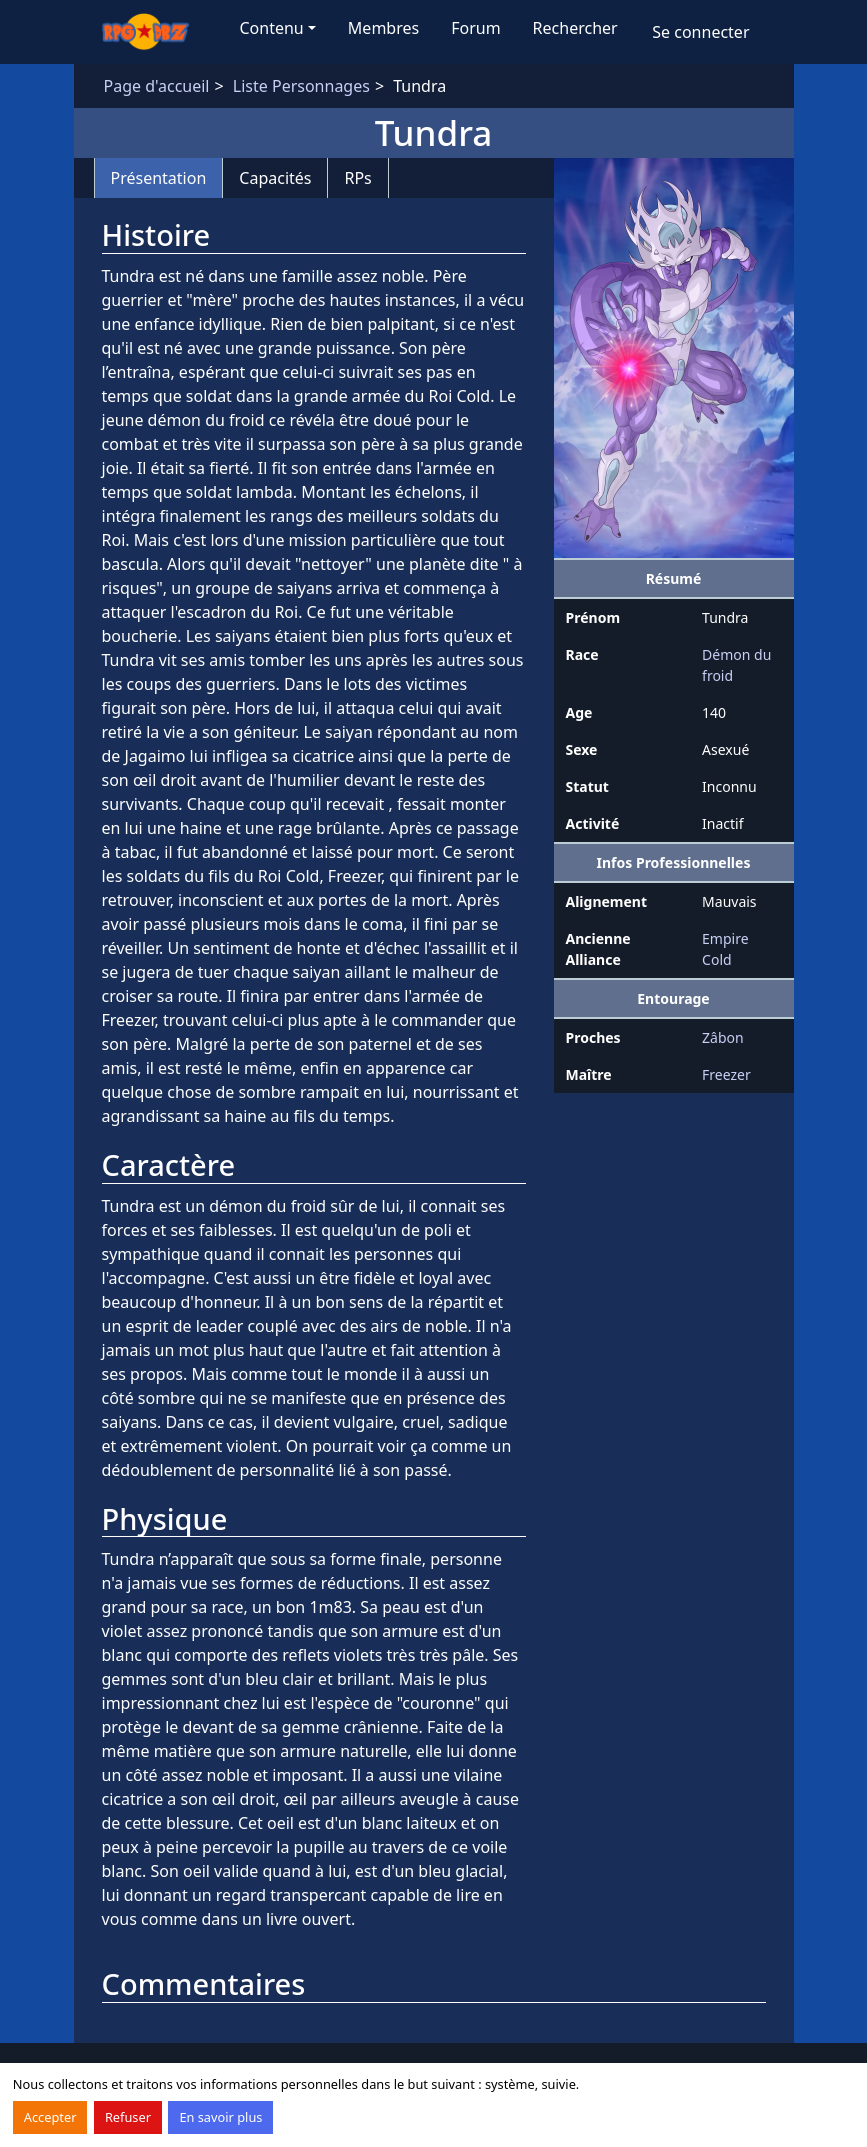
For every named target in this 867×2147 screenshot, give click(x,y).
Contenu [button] (272, 28)
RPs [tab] (357, 178)
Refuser (128, 2117)
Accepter (50, 2117)
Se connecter (700, 32)
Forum (475, 28)
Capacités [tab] (275, 178)
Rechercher (575, 28)
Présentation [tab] (159, 178)
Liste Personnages (301, 86)
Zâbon (723, 1037)
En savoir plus (220, 2117)
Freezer (726, 1074)
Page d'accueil (157, 86)
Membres (383, 28)
